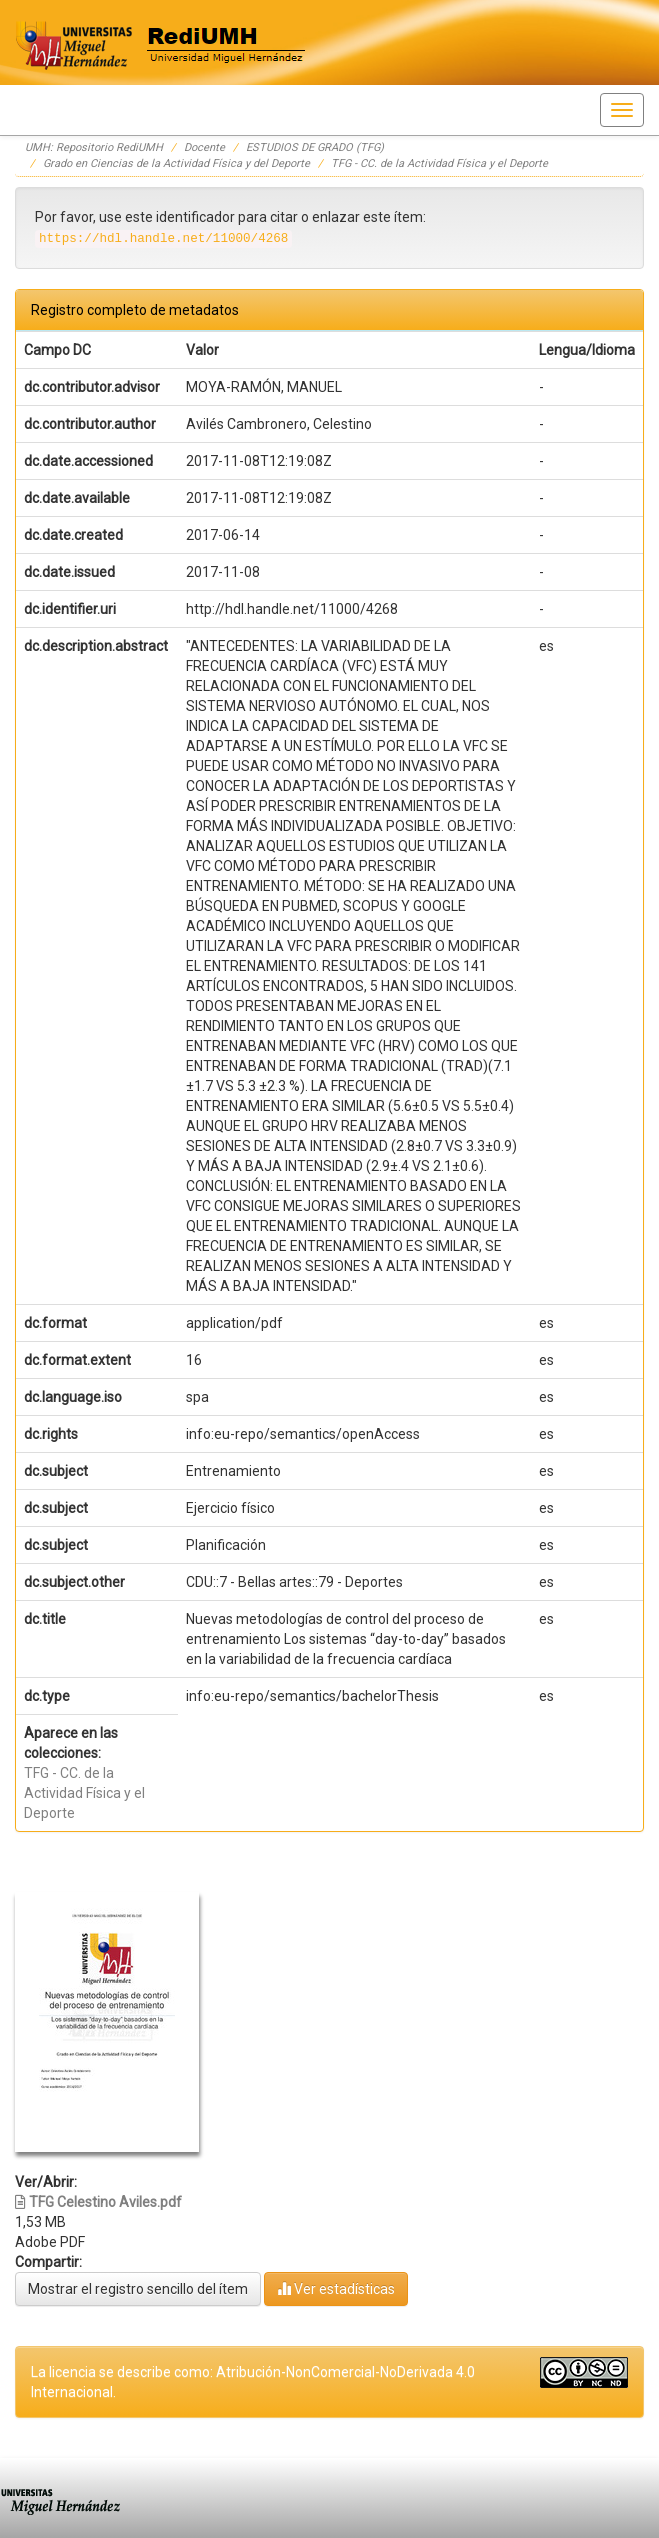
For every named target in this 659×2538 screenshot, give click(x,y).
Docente (204, 147)
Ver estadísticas (336, 2288)
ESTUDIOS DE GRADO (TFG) (315, 147)
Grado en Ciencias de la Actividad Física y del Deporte (176, 163)
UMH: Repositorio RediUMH (94, 147)
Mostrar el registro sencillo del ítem (138, 2289)
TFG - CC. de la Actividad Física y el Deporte (439, 163)
